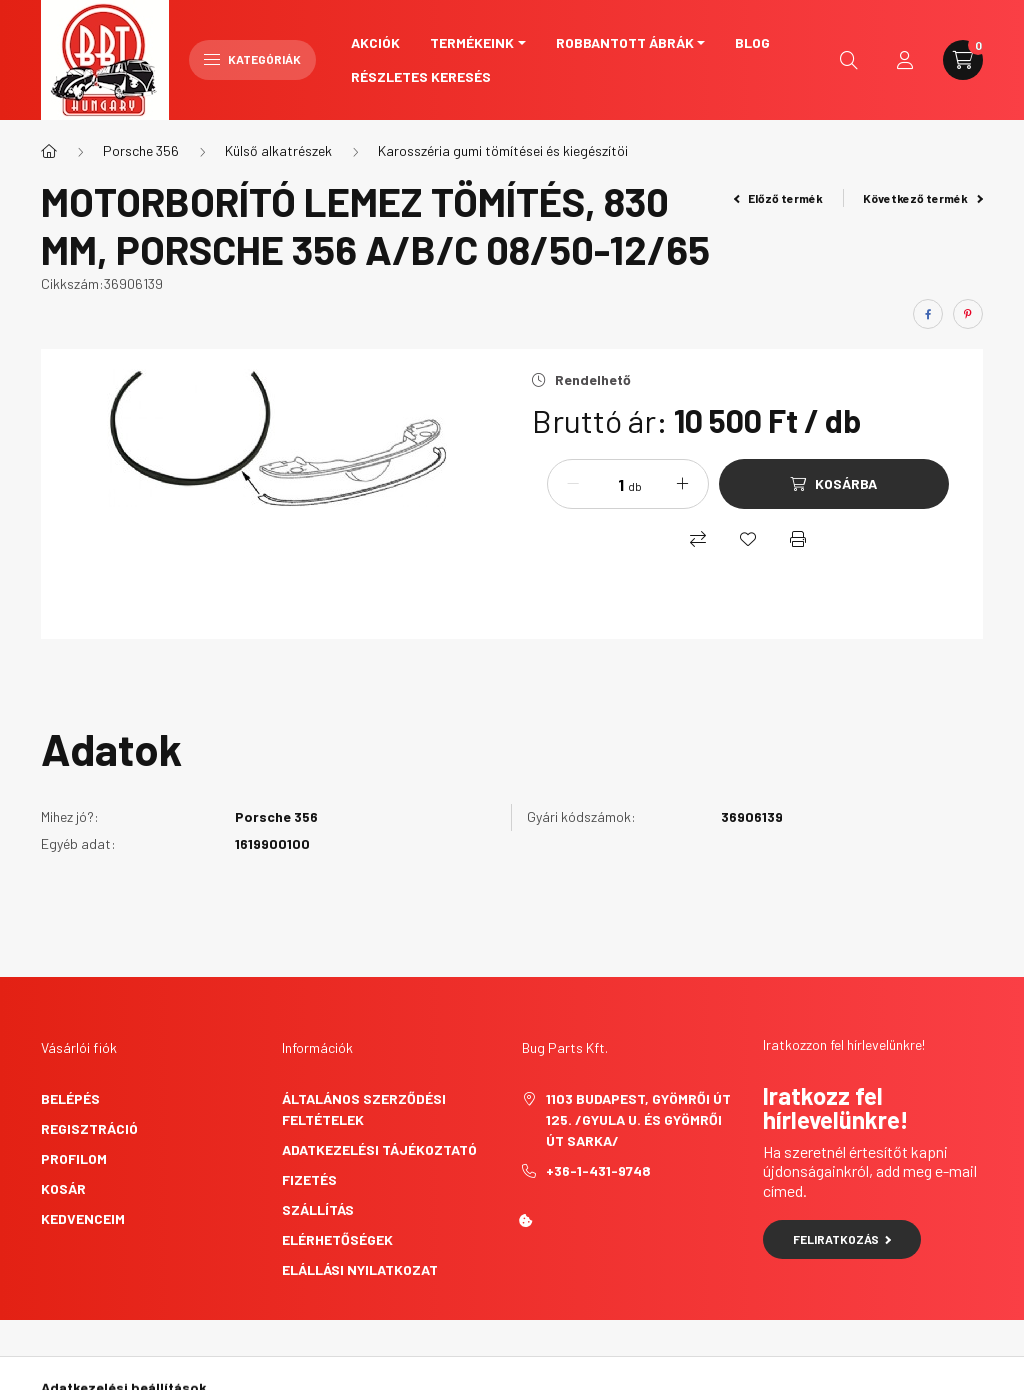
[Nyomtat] (798, 539)
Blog (752, 42)
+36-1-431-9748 (598, 1170)
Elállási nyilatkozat (360, 1269)
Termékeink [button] (472, 42)
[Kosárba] (834, 484)
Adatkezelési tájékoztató (379, 1149)
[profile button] (905, 60)
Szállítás (318, 1209)
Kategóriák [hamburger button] (252, 59)
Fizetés (309, 1179)
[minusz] (573, 484)
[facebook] (928, 314)
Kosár (63, 1188)
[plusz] (683, 484)
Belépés (70, 1098)
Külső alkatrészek (278, 150)
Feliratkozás (842, 1239)
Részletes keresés (421, 76)
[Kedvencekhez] (748, 539)
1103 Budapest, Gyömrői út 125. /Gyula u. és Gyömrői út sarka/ (638, 1119)
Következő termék (923, 198)
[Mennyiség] (606, 484)
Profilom (74, 1158)
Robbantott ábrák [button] (625, 42)
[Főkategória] (49, 151)
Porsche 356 (141, 150)
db (635, 486)
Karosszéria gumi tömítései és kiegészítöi (503, 150)
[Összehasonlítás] (698, 539)
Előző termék (779, 198)
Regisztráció (89, 1128)
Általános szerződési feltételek (364, 1109)
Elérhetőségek (337, 1239)
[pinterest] (968, 314)
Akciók (375, 42)
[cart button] (963, 60)
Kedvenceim (83, 1218)
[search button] (849, 60)
